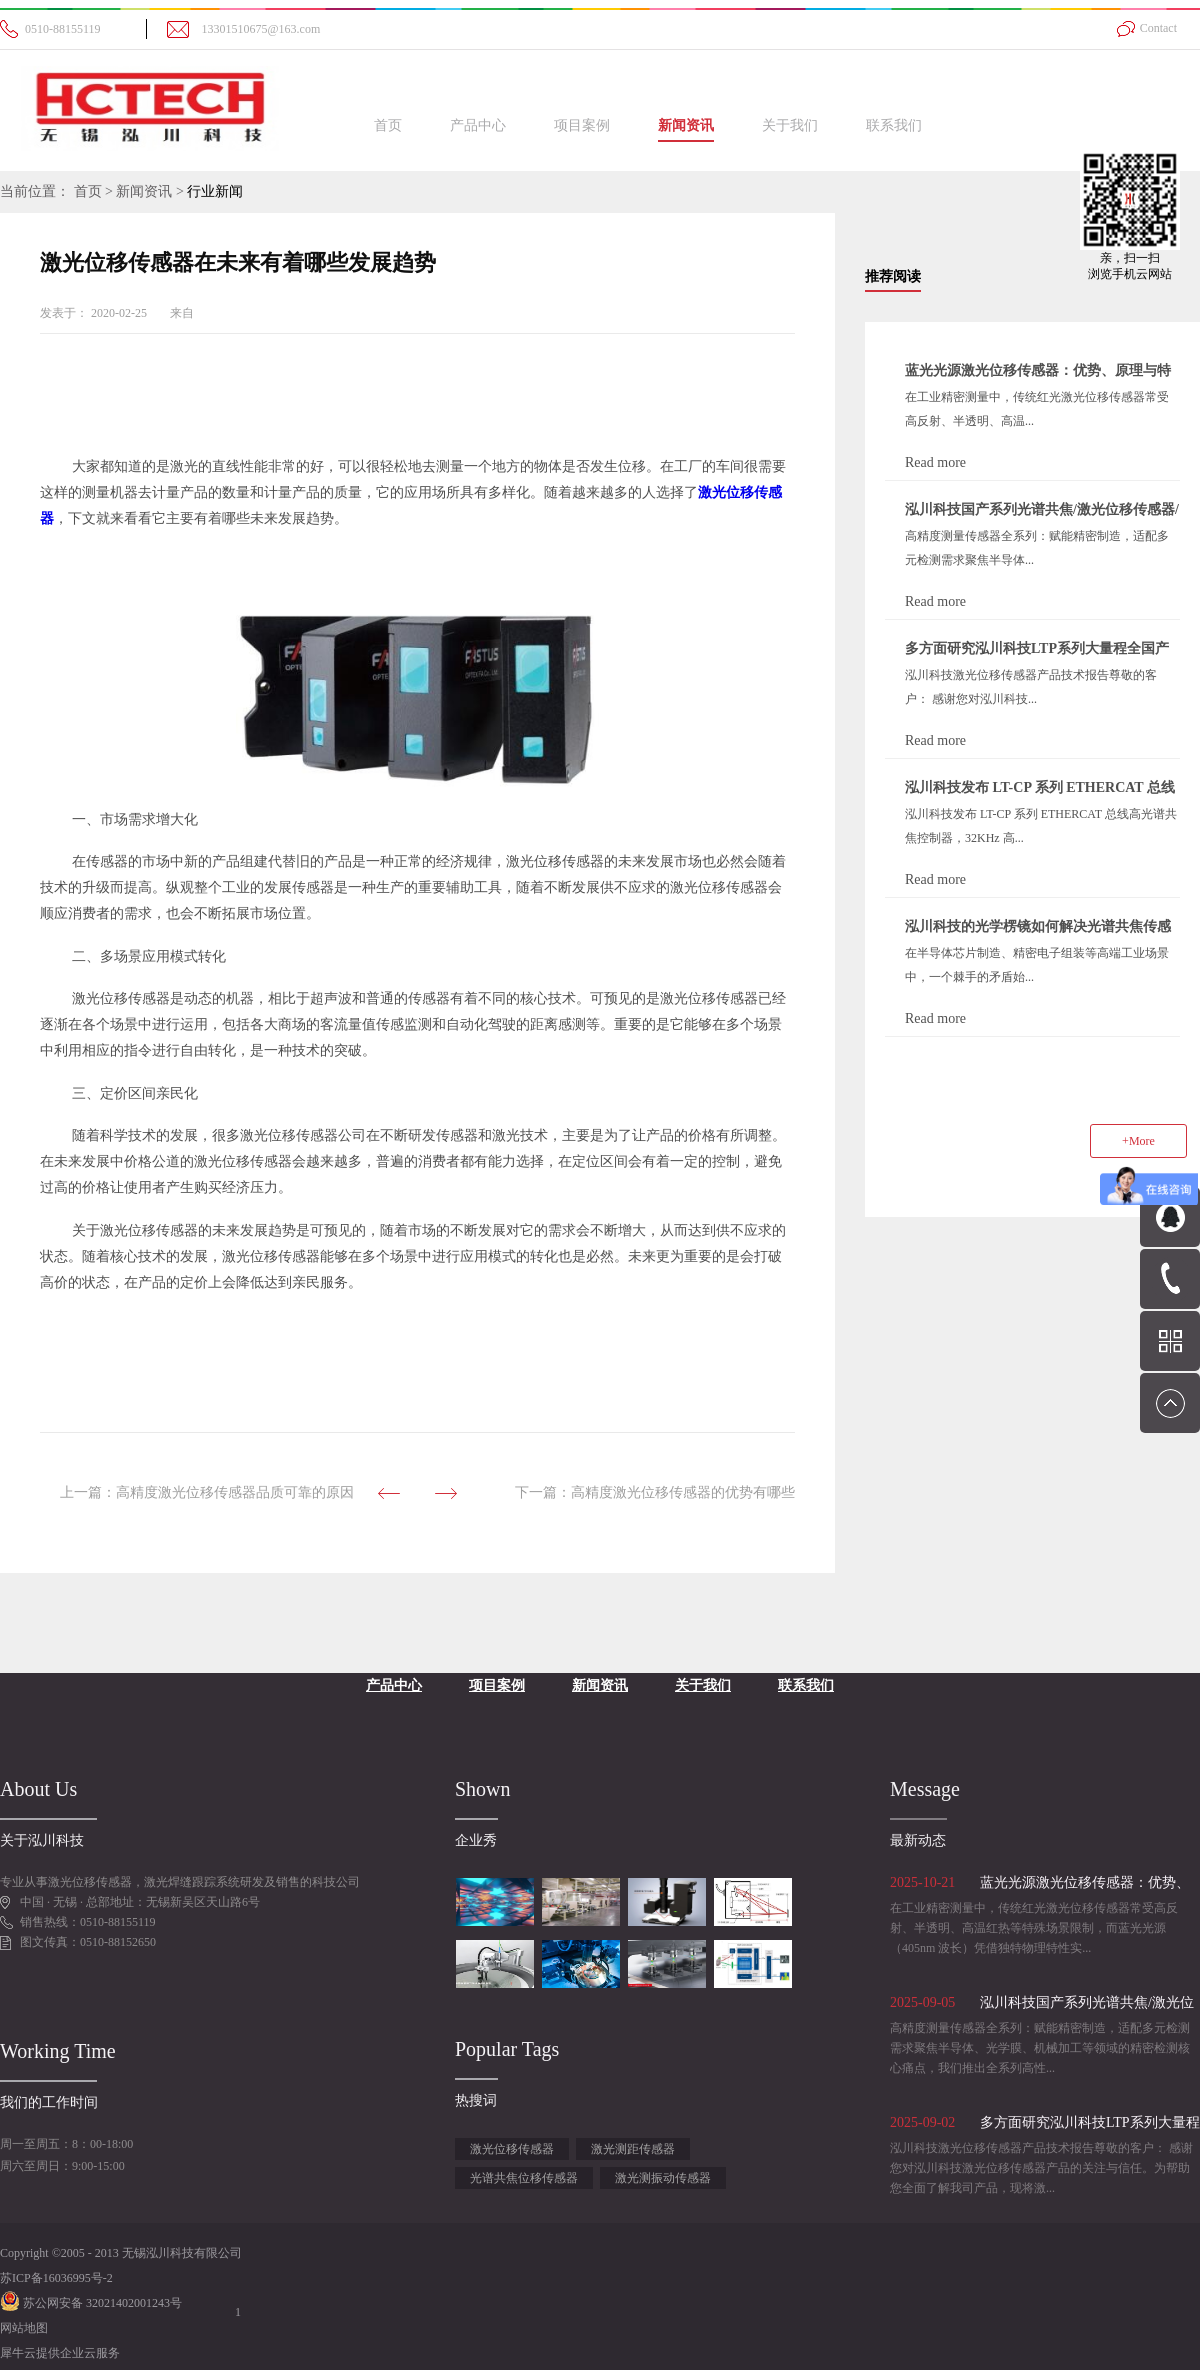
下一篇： (655, 1492)
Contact (1158, 28)
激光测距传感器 (633, 2149)
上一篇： (207, 1492)
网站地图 (24, 2328)
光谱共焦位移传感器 (524, 2178)
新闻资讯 (144, 191)
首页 (388, 125)
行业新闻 (215, 191)
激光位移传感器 (512, 2149)
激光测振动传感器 (663, 2178)
